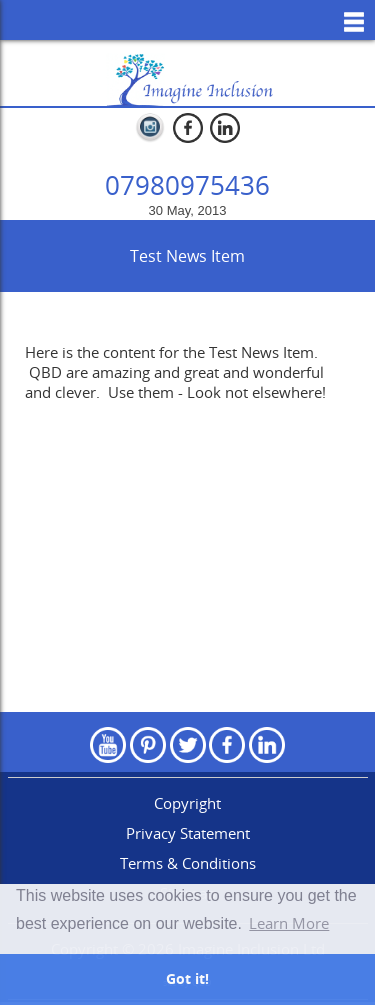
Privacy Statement (188, 833)
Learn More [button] (289, 923)
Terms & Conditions (188, 863)
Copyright (187, 803)
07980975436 (187, 185)
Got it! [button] (187, 978)
